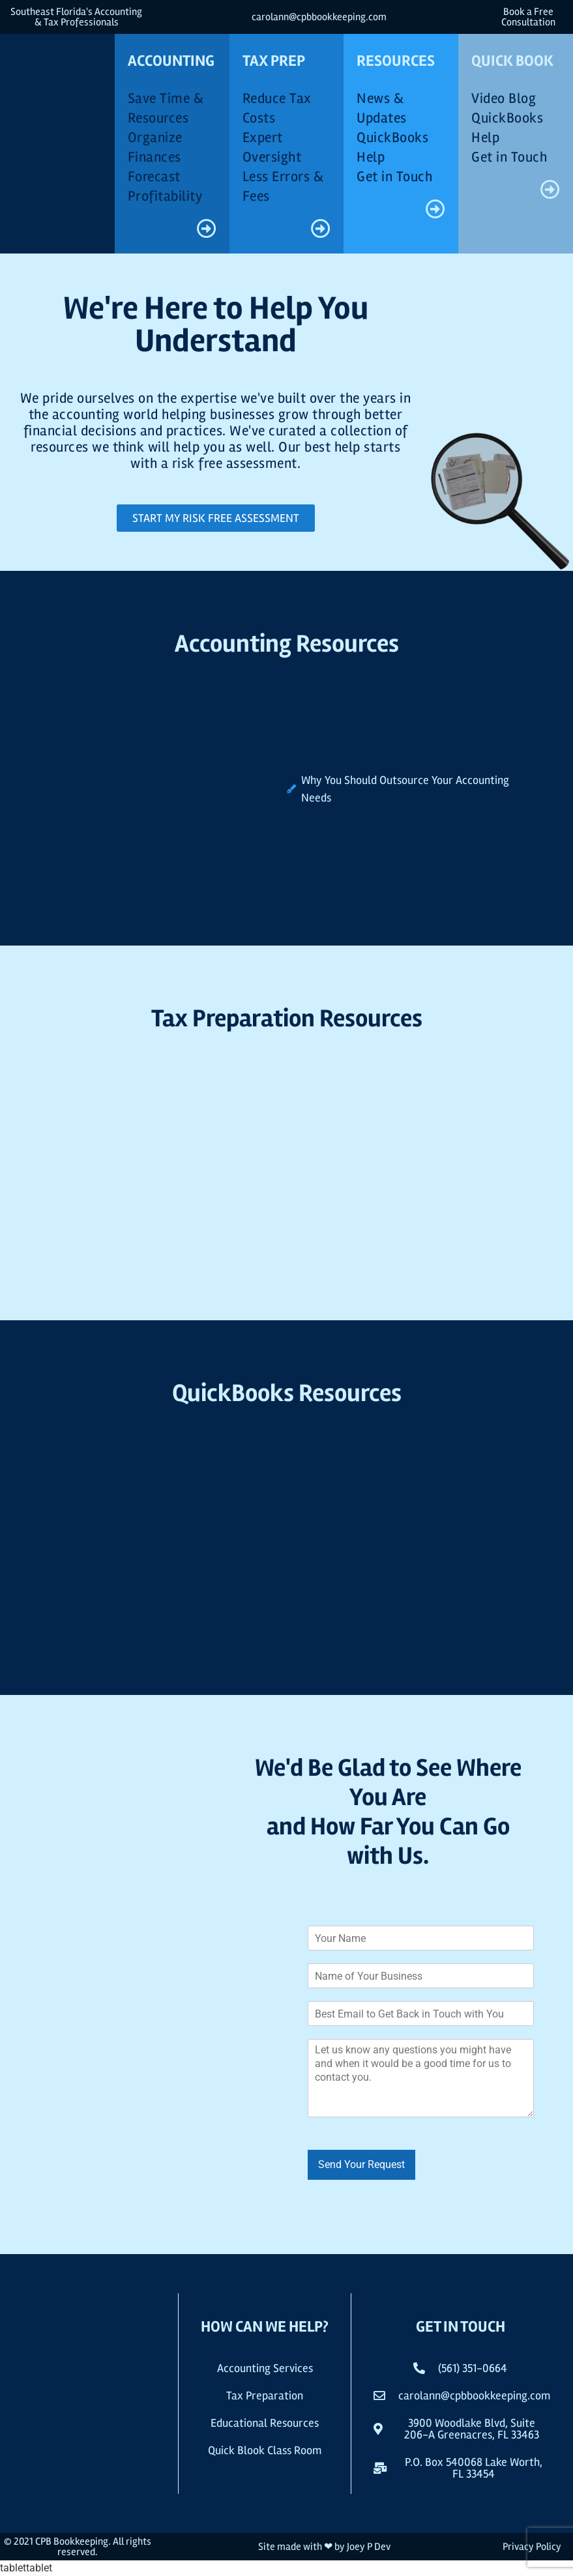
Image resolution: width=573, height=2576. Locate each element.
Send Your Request (361, 2164)
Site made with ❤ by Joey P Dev (324, 2546)
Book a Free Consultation (528, 17)
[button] (460, 2467)
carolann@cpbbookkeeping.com (319, 16)
